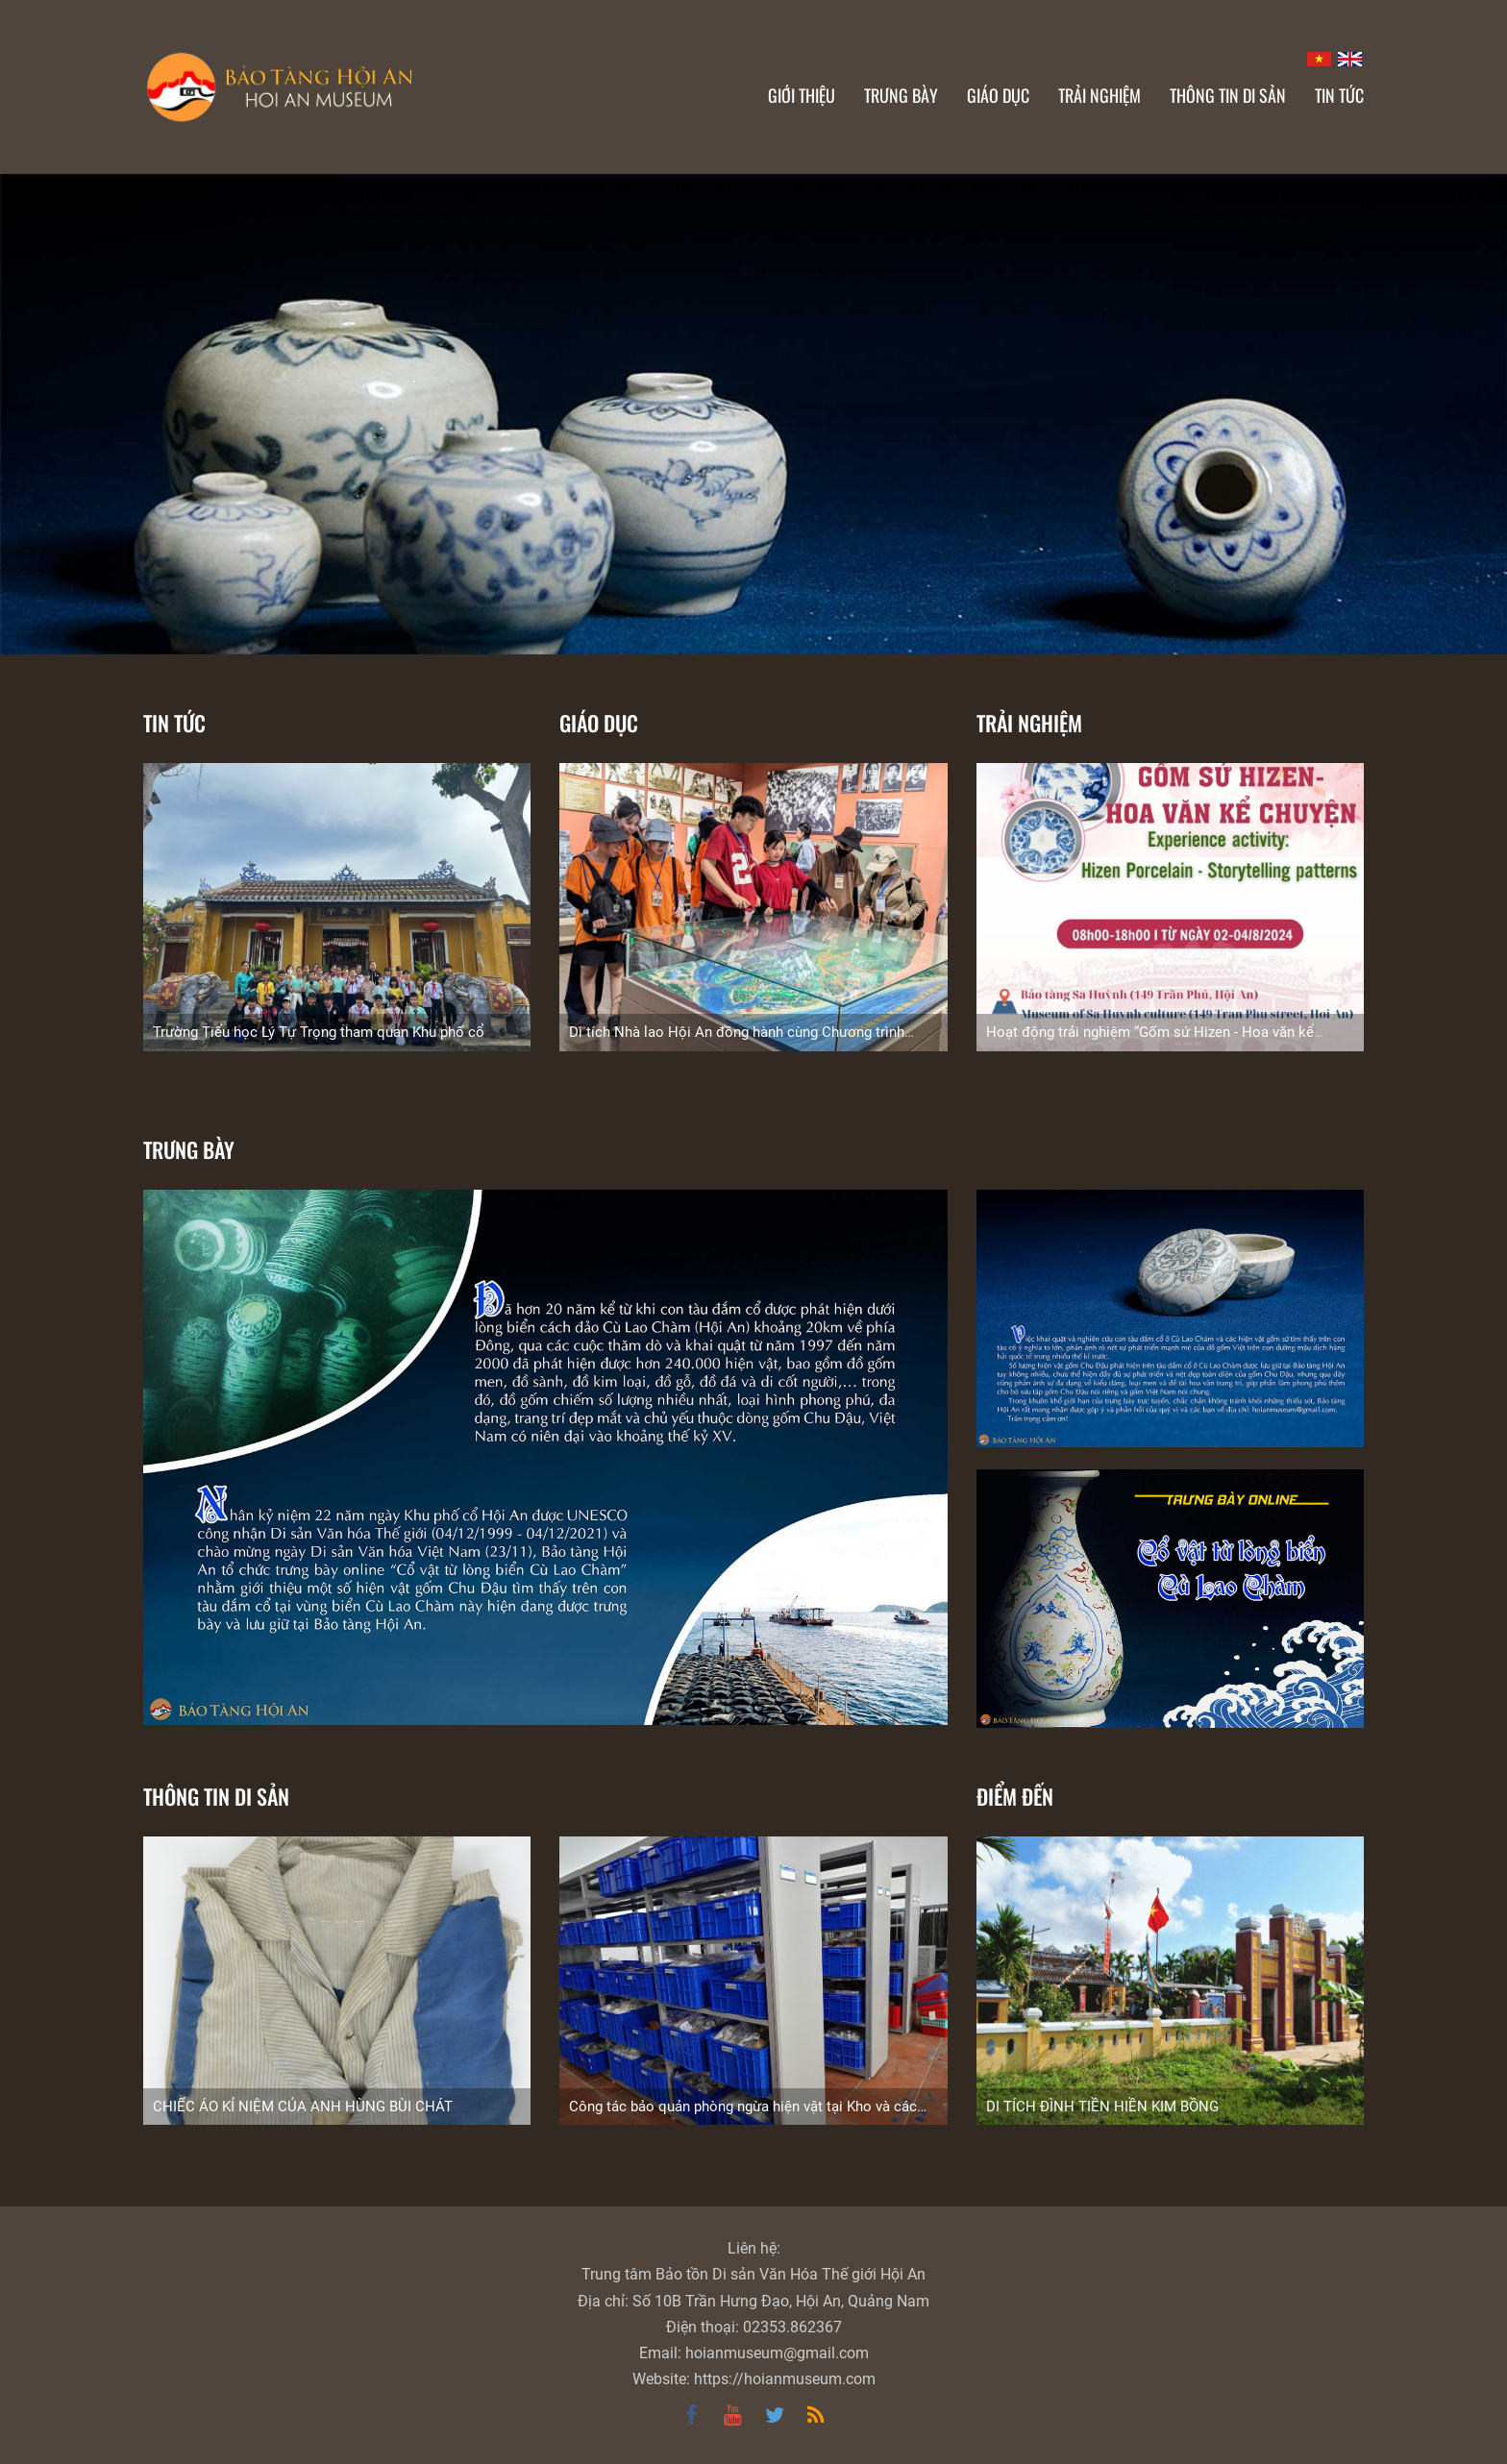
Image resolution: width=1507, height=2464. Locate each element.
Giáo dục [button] (998, 95)
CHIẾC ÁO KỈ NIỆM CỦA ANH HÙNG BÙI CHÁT (303, 2106)
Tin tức (174, 722)
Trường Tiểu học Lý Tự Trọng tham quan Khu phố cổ (318, 1032)
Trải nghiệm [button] (1099, 95)
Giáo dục (598, 722)
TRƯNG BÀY (189, 1149)
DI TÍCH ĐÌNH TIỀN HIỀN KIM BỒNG (1102, 2106)
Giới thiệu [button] (801, 95)
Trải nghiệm (1029, 722)
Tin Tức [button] (1339, 95)
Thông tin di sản (216, 1796)
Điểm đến (1014, 1796)
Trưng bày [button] (901, 95)
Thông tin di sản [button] (1228, 95)
